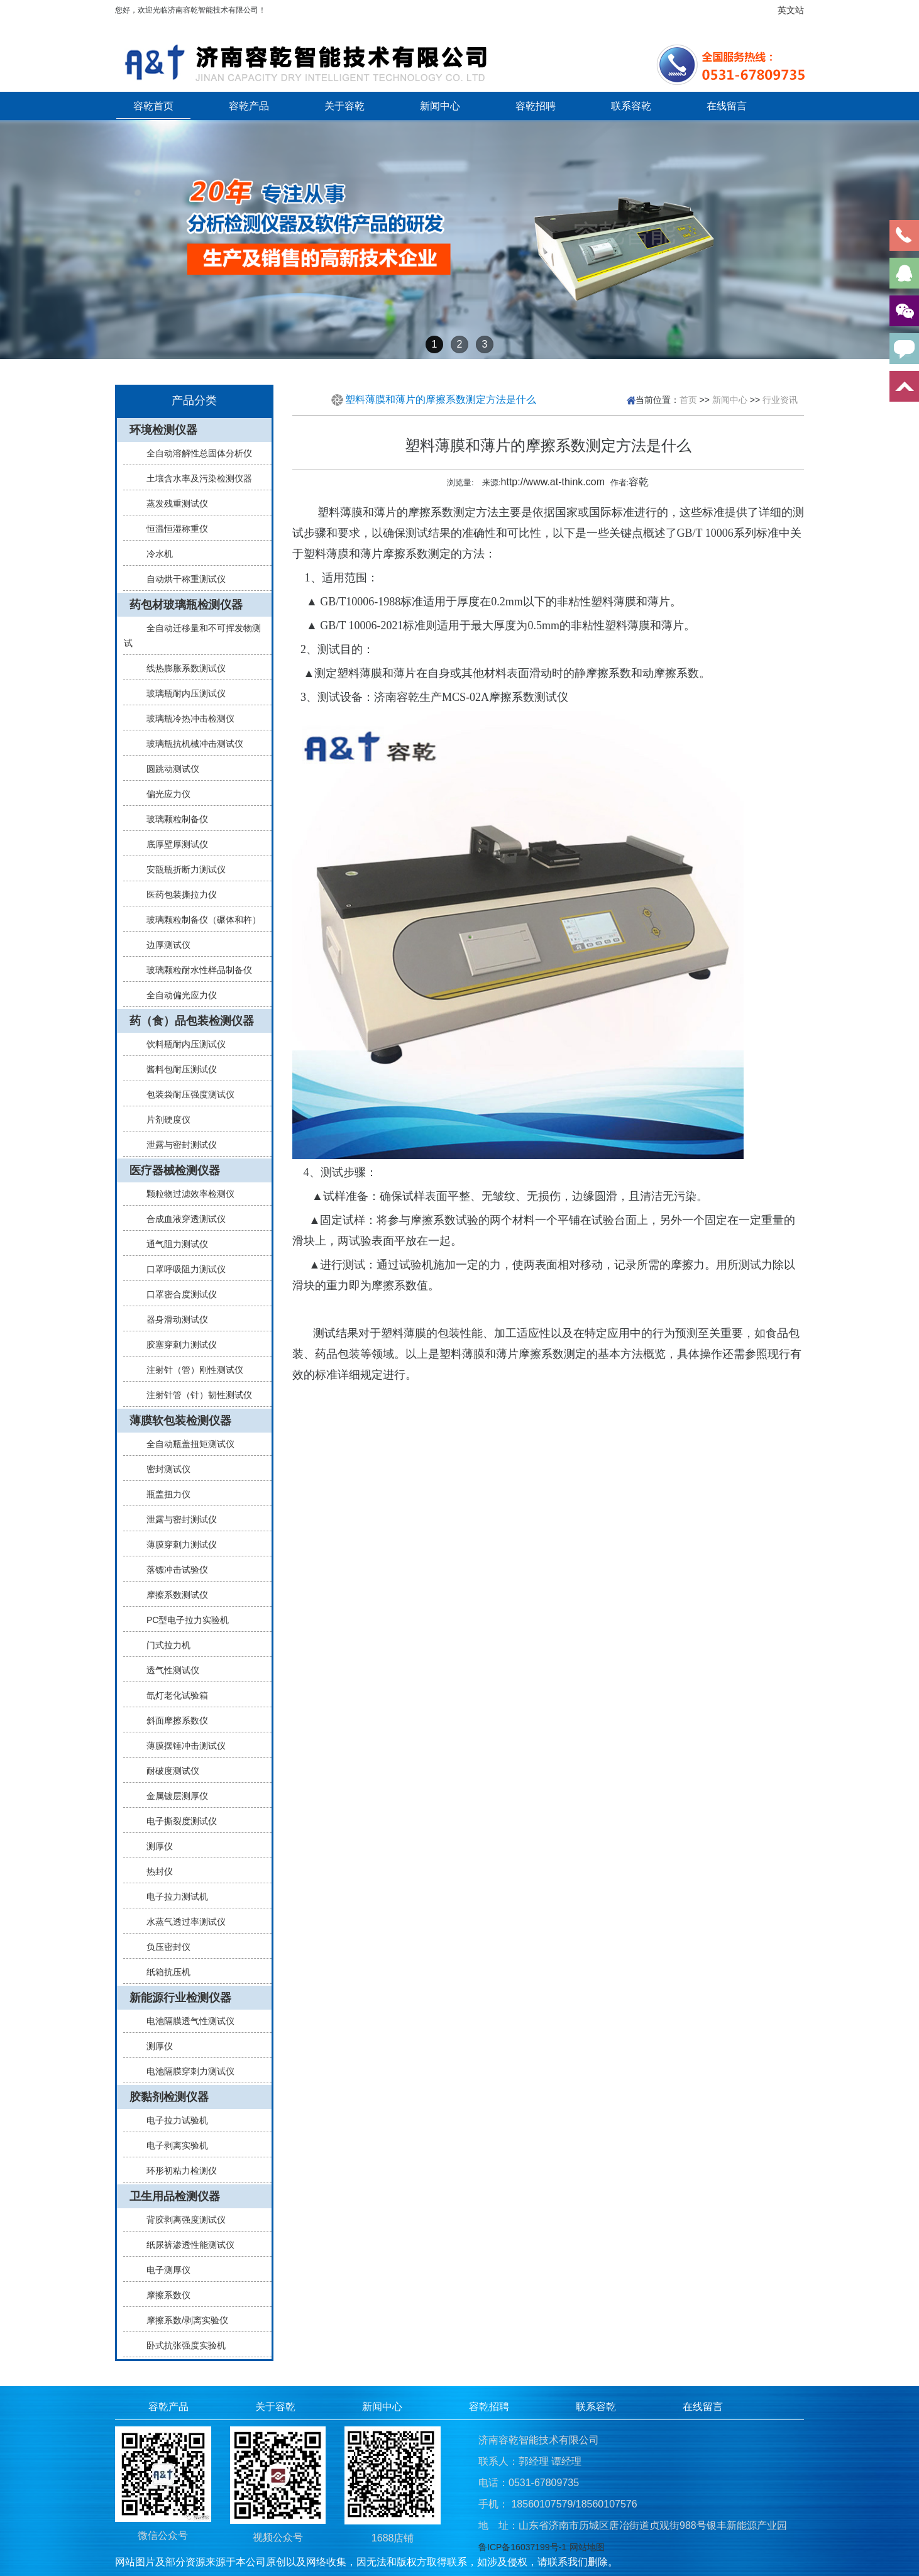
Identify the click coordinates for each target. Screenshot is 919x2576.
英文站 (791, 10)
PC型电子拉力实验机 (182, 1620)
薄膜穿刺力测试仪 (176, 1544)
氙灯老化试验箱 (172, 1695)
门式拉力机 (163, 1645)
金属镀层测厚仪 (172, 1796)
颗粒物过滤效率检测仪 (185, 1194)
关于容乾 (344, 106)
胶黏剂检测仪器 (169, 2097)
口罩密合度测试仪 (176, 1294)
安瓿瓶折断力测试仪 (181, 869)
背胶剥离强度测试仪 (181, 2220)
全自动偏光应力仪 (176, 995)
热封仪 (154, 1871)
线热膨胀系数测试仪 (181, 668)
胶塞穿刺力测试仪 (176, 1345)
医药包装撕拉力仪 (176, 894)
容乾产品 (249, 106)
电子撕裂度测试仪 (176, 1821)
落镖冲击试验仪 (172, 1570)
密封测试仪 (163, 1469)
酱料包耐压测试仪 (176, 1069)
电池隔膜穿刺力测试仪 (185, 2071)
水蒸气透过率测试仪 (181, 1922)
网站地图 (587, 2547)
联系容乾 (631, 106)
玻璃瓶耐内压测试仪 (181, 693)
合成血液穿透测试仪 (181, 1219)
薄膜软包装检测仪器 (180, 1420)
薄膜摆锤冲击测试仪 (181, 1746)
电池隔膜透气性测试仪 (185, 2021)
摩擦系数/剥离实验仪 (182, 2320)
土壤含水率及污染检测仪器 (194, 478)
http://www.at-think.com (553, 481)
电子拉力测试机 (172, 1896)
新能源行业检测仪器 (180, 1997)
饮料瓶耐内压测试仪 (181, 1044)
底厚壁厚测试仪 (172, 844)
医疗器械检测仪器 (174, 1170)
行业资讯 (780, 399)
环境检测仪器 (163, 430)
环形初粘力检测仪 (176, 2171)
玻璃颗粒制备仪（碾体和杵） (198, 920)
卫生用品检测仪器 (174, 2196)
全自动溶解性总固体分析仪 (194, 453)
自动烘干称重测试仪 (181, 579)
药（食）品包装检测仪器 (191, 1021)
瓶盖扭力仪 (163, 1494)
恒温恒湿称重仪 (172, 529)
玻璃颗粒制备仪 (172, 819)
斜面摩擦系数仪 (172, 1720)
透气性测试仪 (167, 1670)
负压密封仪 (163, 1947)
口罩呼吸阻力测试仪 (181, 1269)
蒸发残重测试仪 (172, 503)
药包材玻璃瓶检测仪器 (186, 604)
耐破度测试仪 (167, 1771)
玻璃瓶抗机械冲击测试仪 (189, 744)
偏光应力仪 (163, 794)
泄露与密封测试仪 (176, 1145)
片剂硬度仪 (163, 1120)
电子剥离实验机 (172, 2145)
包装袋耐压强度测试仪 (185, 1094)
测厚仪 (154, 1846)
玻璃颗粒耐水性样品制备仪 (194, 970)
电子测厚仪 (163, 2270)
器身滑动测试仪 (172, 1319)
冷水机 (154, 554)
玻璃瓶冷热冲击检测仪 (185, 718)
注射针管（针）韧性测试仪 (194, 1395)
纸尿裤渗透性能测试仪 (185, 2245)
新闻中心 (440, 106)
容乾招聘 (535, 106)
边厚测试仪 (163, 945)
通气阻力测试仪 (172, 1244)
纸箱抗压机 (163, 1972)
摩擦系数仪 (163, 2295)
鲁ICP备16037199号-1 (522, 2547)
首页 (688, 399)
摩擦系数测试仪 (172, 1595)
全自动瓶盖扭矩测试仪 (185, 1444)
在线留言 (727, 106)
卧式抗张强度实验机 (181, 2345)
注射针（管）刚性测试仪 (189, 1370)
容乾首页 (153, 106)
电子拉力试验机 (172, 2120)
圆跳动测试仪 (167, 769)
